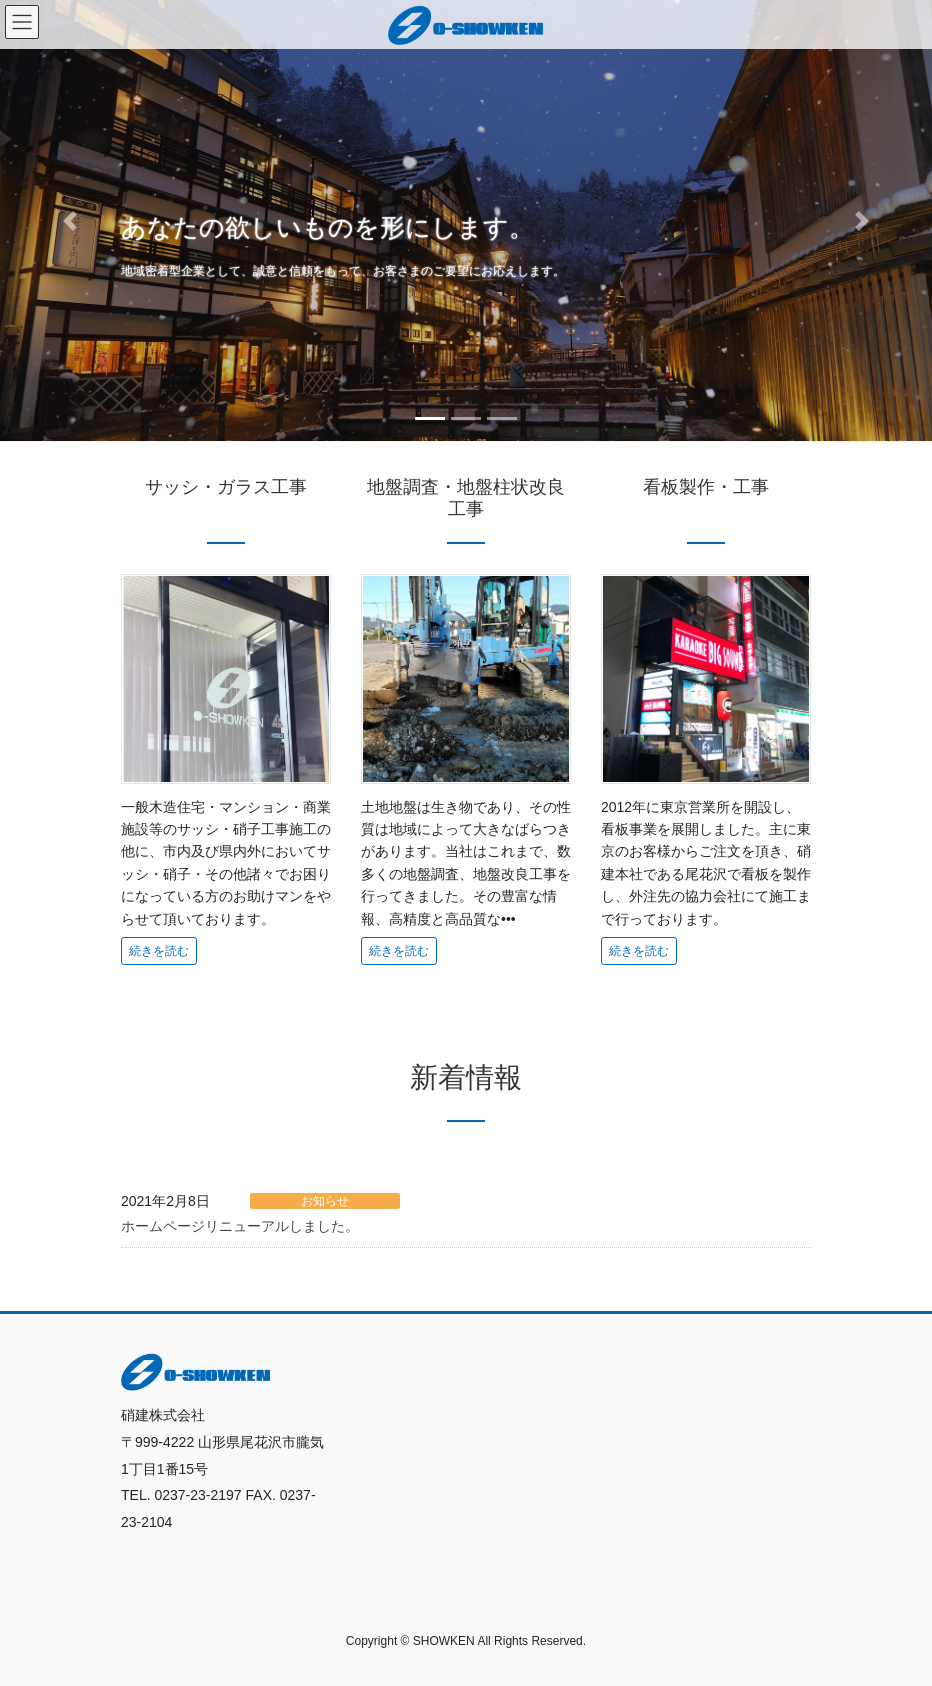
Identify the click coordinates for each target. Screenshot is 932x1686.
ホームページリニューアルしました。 (240, 1226)
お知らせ (325, 1201)
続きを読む (159, 951)
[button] (70, 220)
